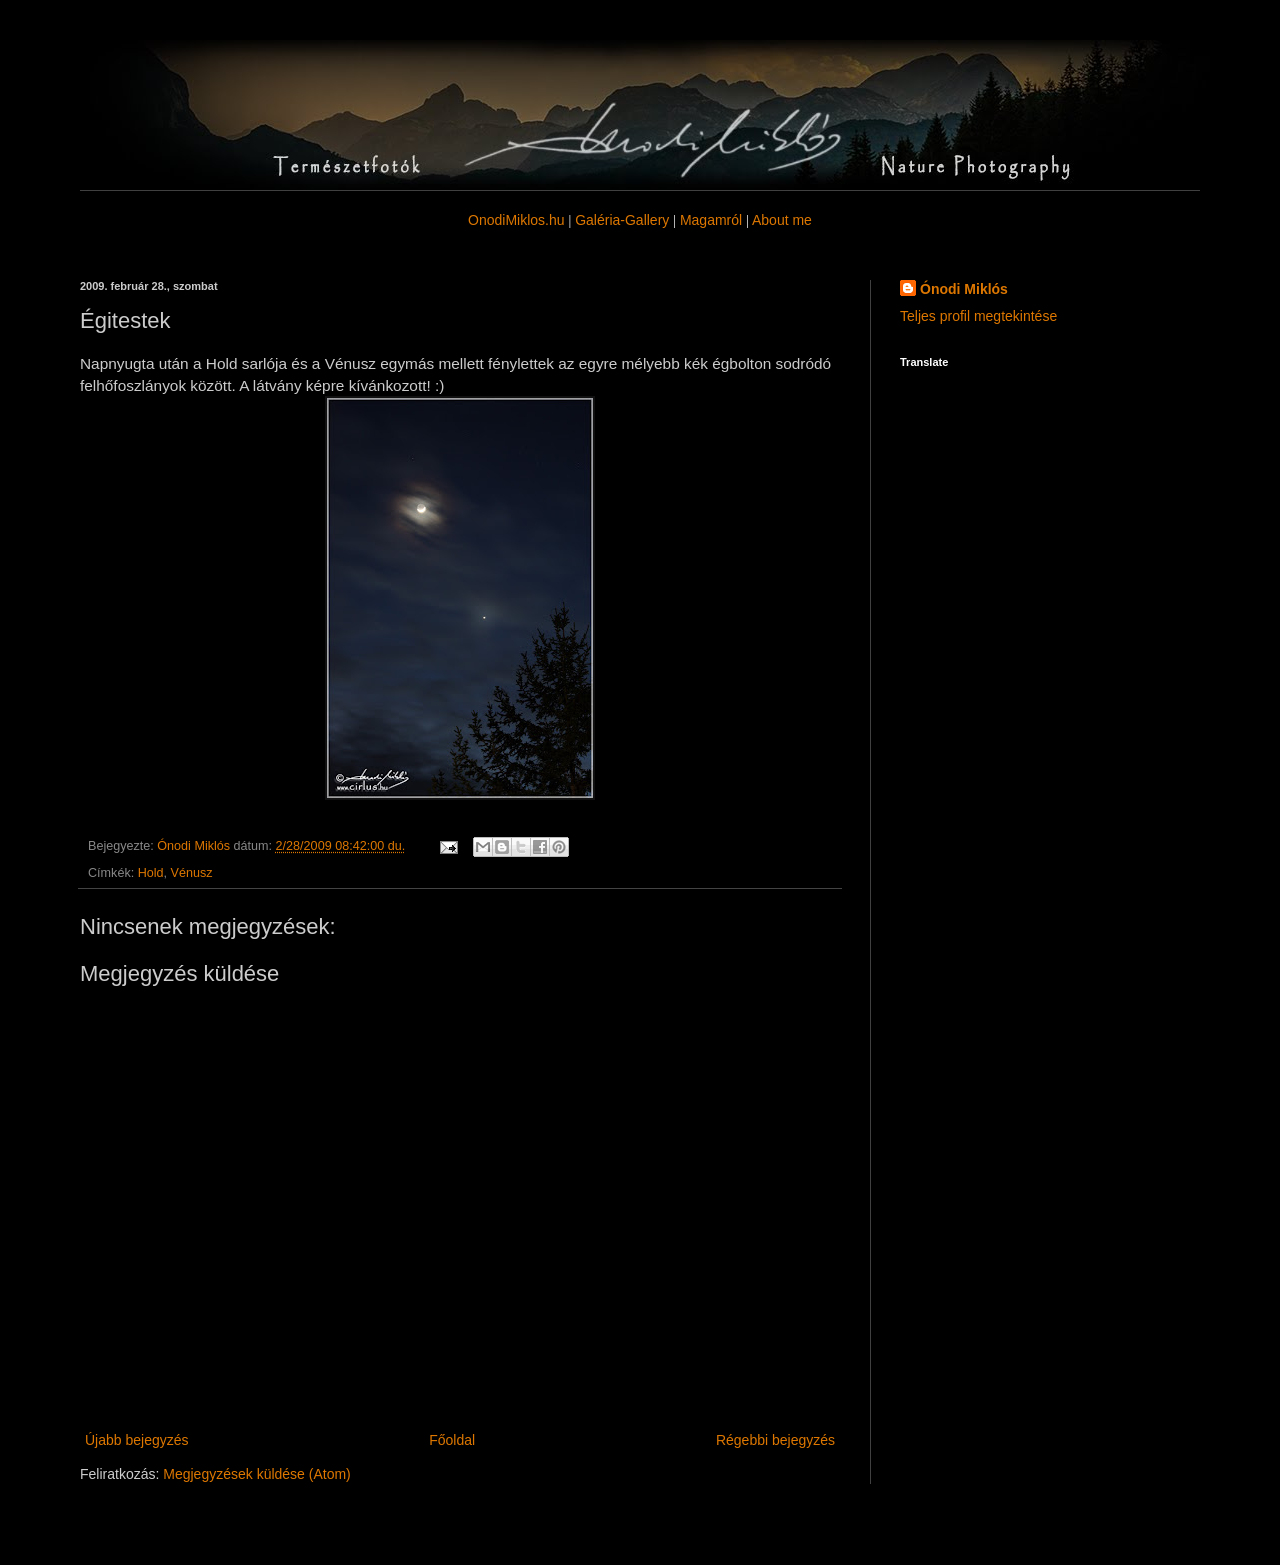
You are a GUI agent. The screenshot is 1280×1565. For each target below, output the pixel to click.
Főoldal (452, 1440)
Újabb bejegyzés (137, 1440)
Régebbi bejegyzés (775, 1440)
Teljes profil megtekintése (978, 316)
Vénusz (192, 873)
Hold (151, 873)
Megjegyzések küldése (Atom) (257, 1474)
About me (782, 220)
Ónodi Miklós (964, 289)
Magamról (711, 220)
